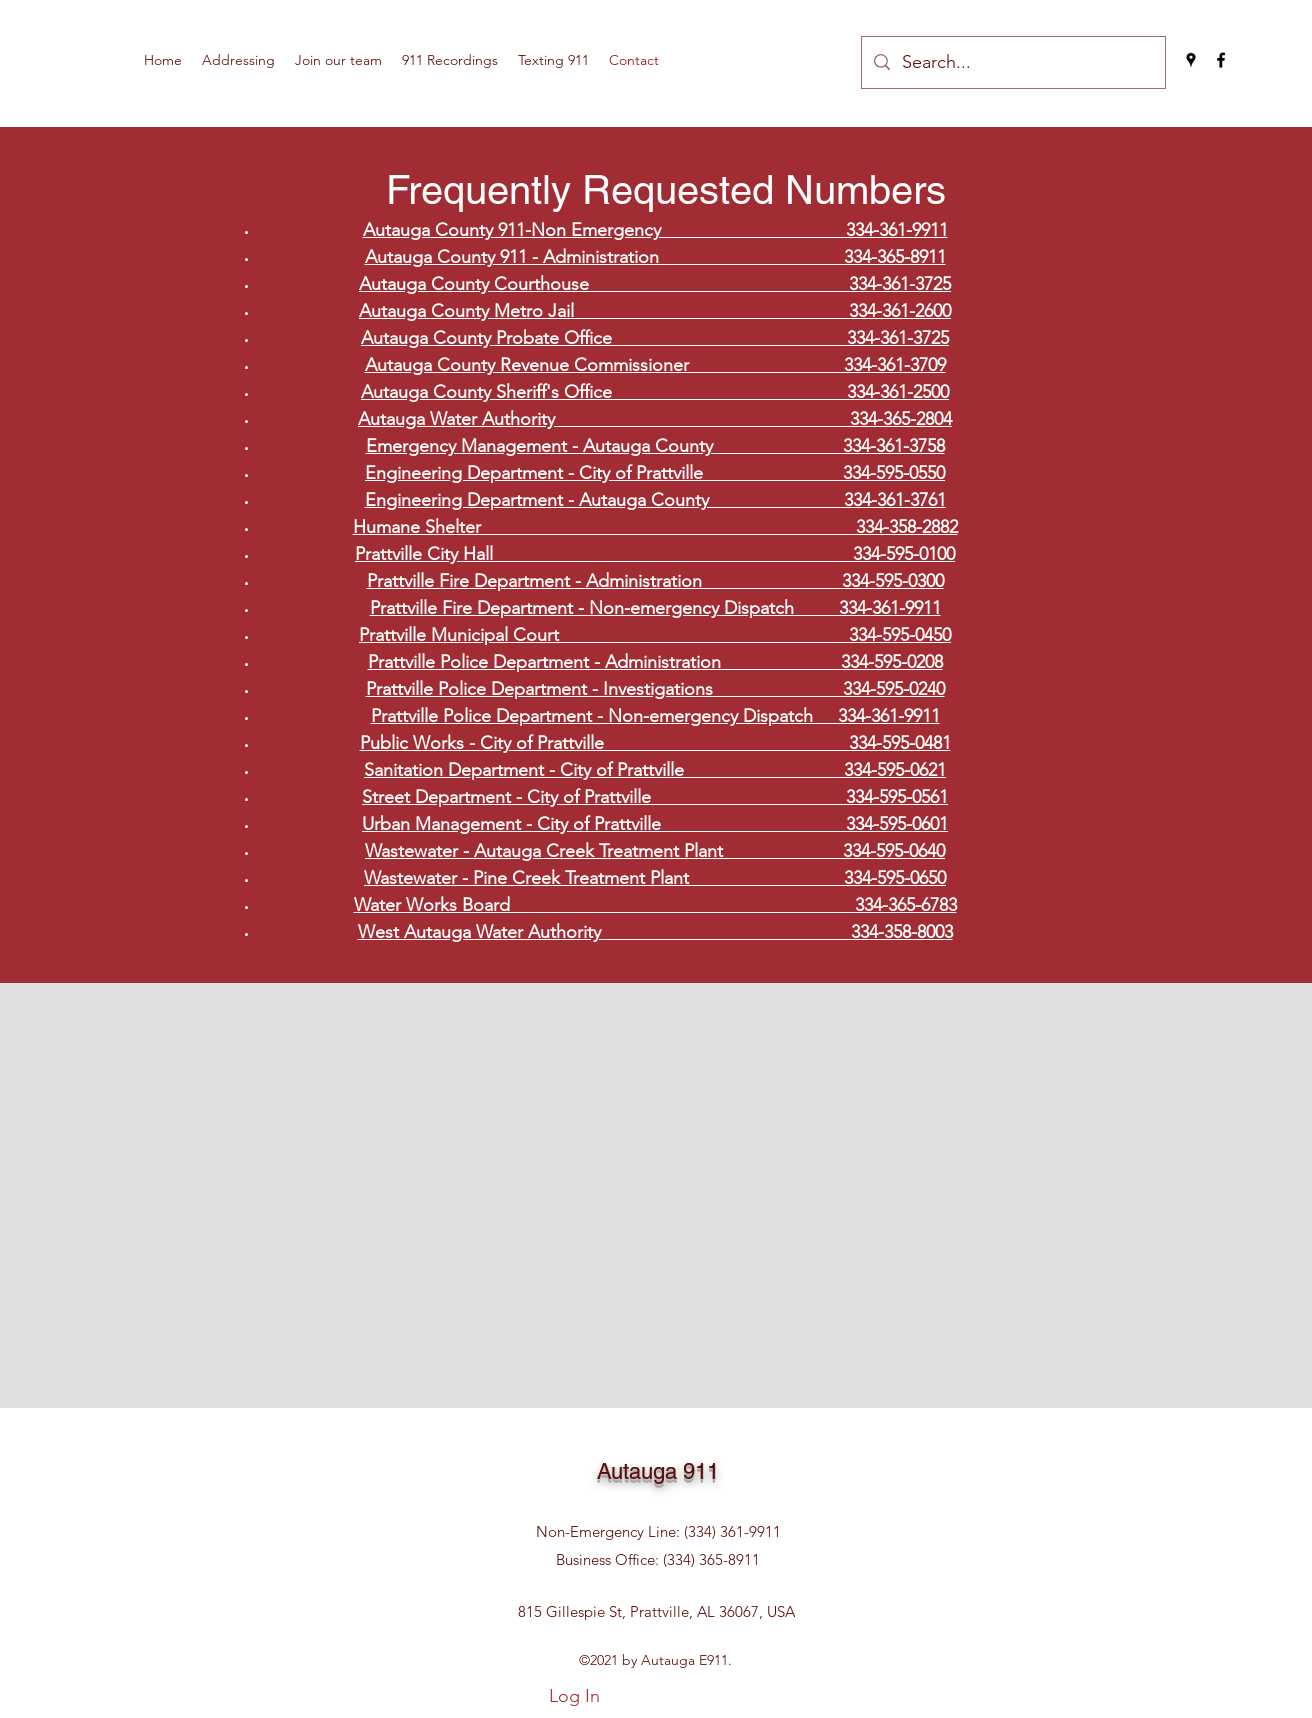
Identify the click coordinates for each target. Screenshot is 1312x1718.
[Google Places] (1191, 60)
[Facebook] (1221, 60)
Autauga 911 (658, 1471)
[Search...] (1012, 62)
